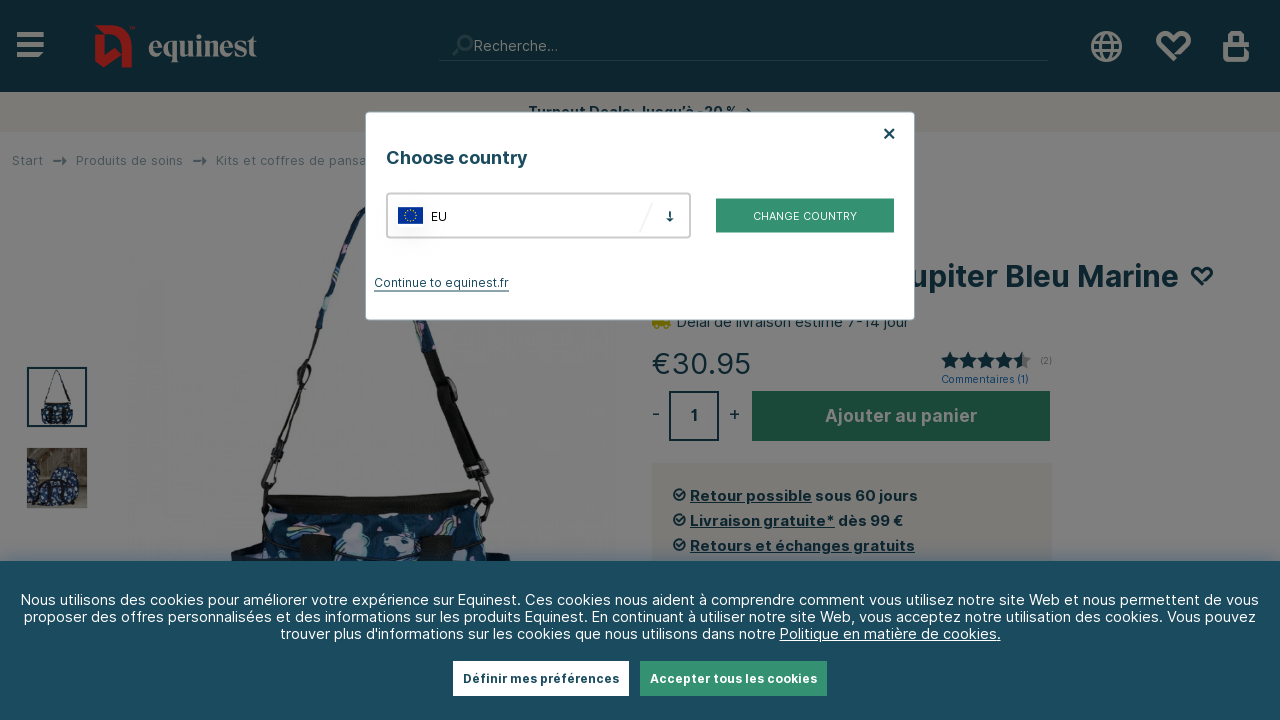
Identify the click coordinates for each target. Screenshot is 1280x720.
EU (439, 215)
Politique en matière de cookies (888, 633)
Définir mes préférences (541, 678)
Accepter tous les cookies (733, 678)
